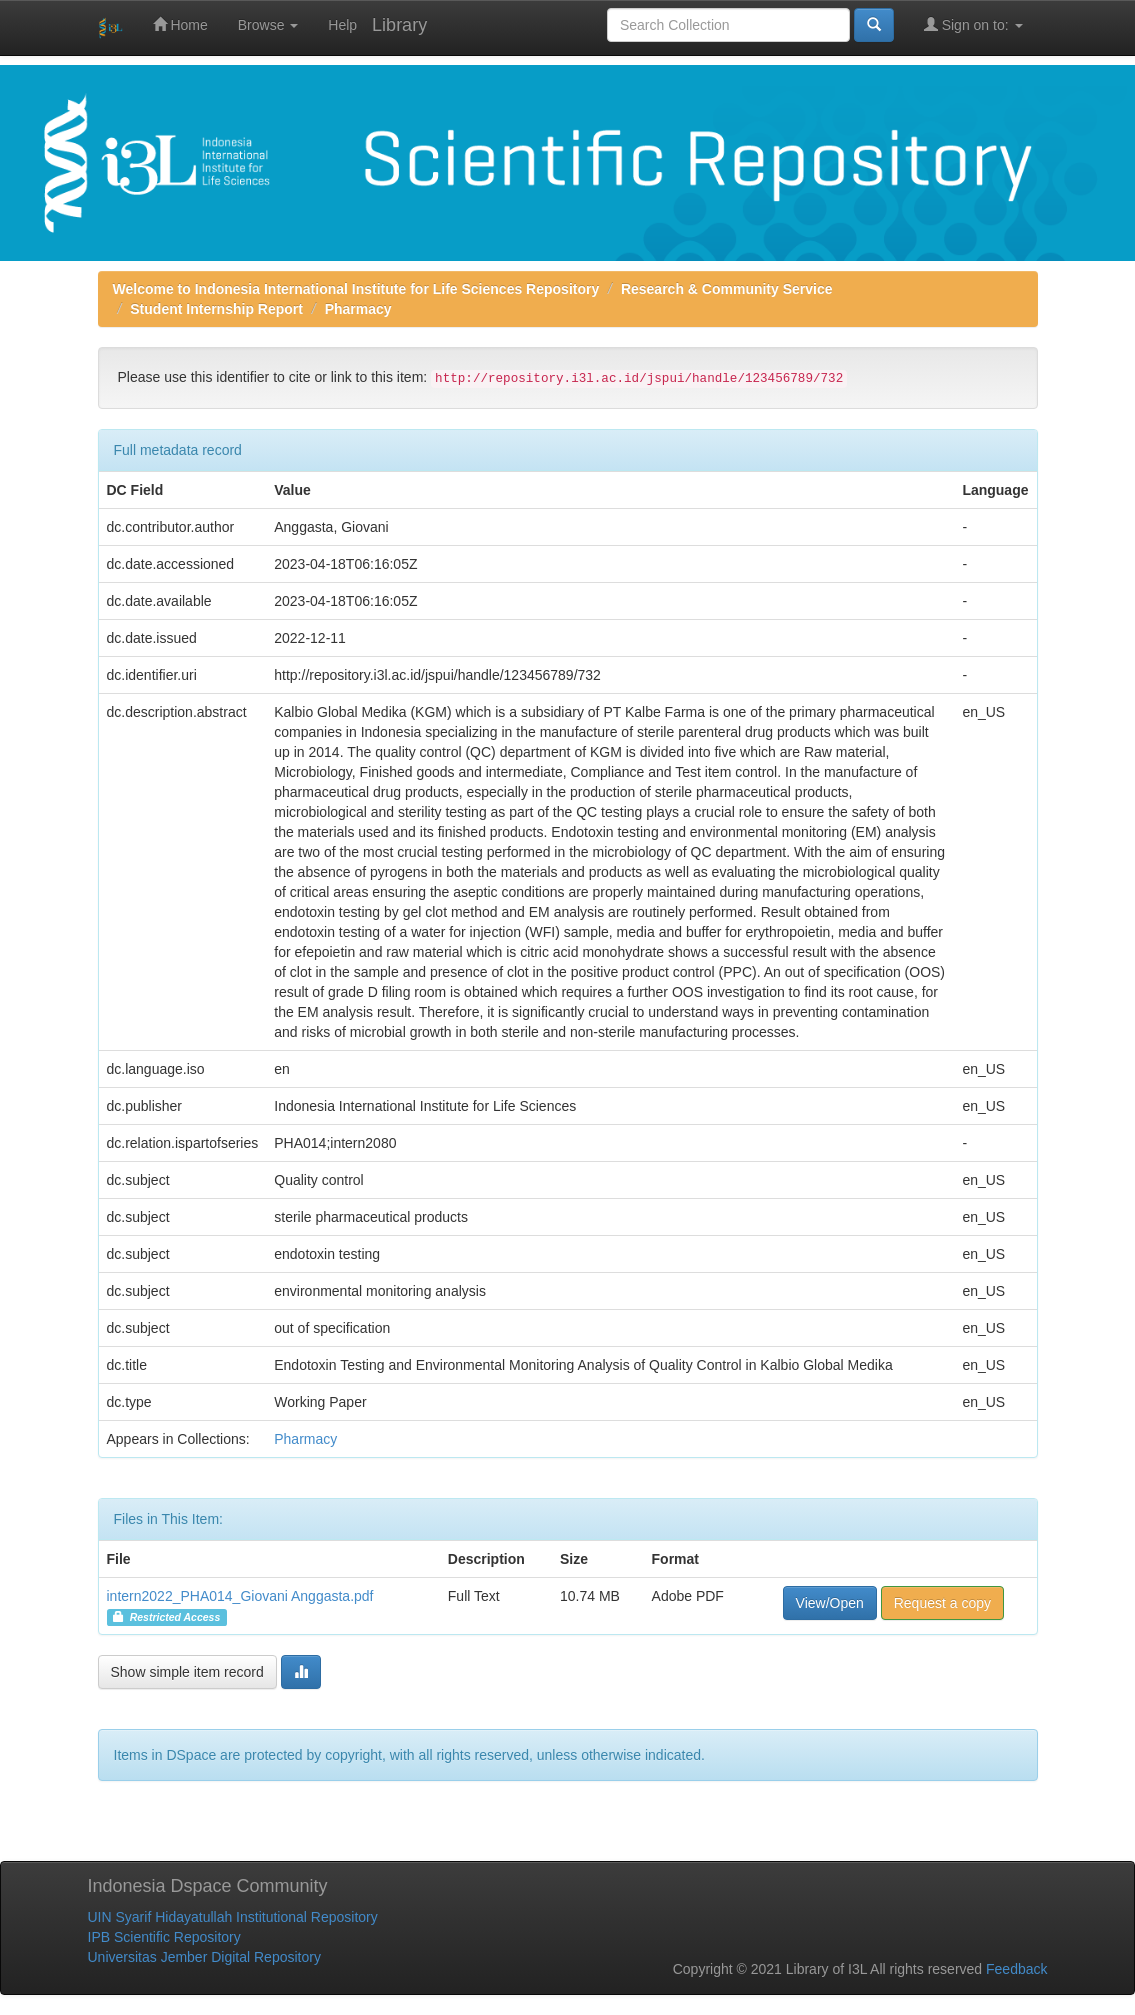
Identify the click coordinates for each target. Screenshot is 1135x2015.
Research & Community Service (727, 289)
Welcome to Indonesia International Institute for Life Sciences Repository (356, 289)
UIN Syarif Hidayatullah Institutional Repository (233, 1917)
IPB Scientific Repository (164, 1937)
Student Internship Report (216, 309)
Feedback (1016, 1969)
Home (180, 24)
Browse (268, 25)
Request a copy (942, 1603)
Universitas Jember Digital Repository (204, 1957)
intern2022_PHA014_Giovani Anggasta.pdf (240, 1596)
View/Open (830, 1603)
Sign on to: (973, 24)
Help (342, 25)
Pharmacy (358, 309)
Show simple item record (187, 1672)
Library (399, 25)
